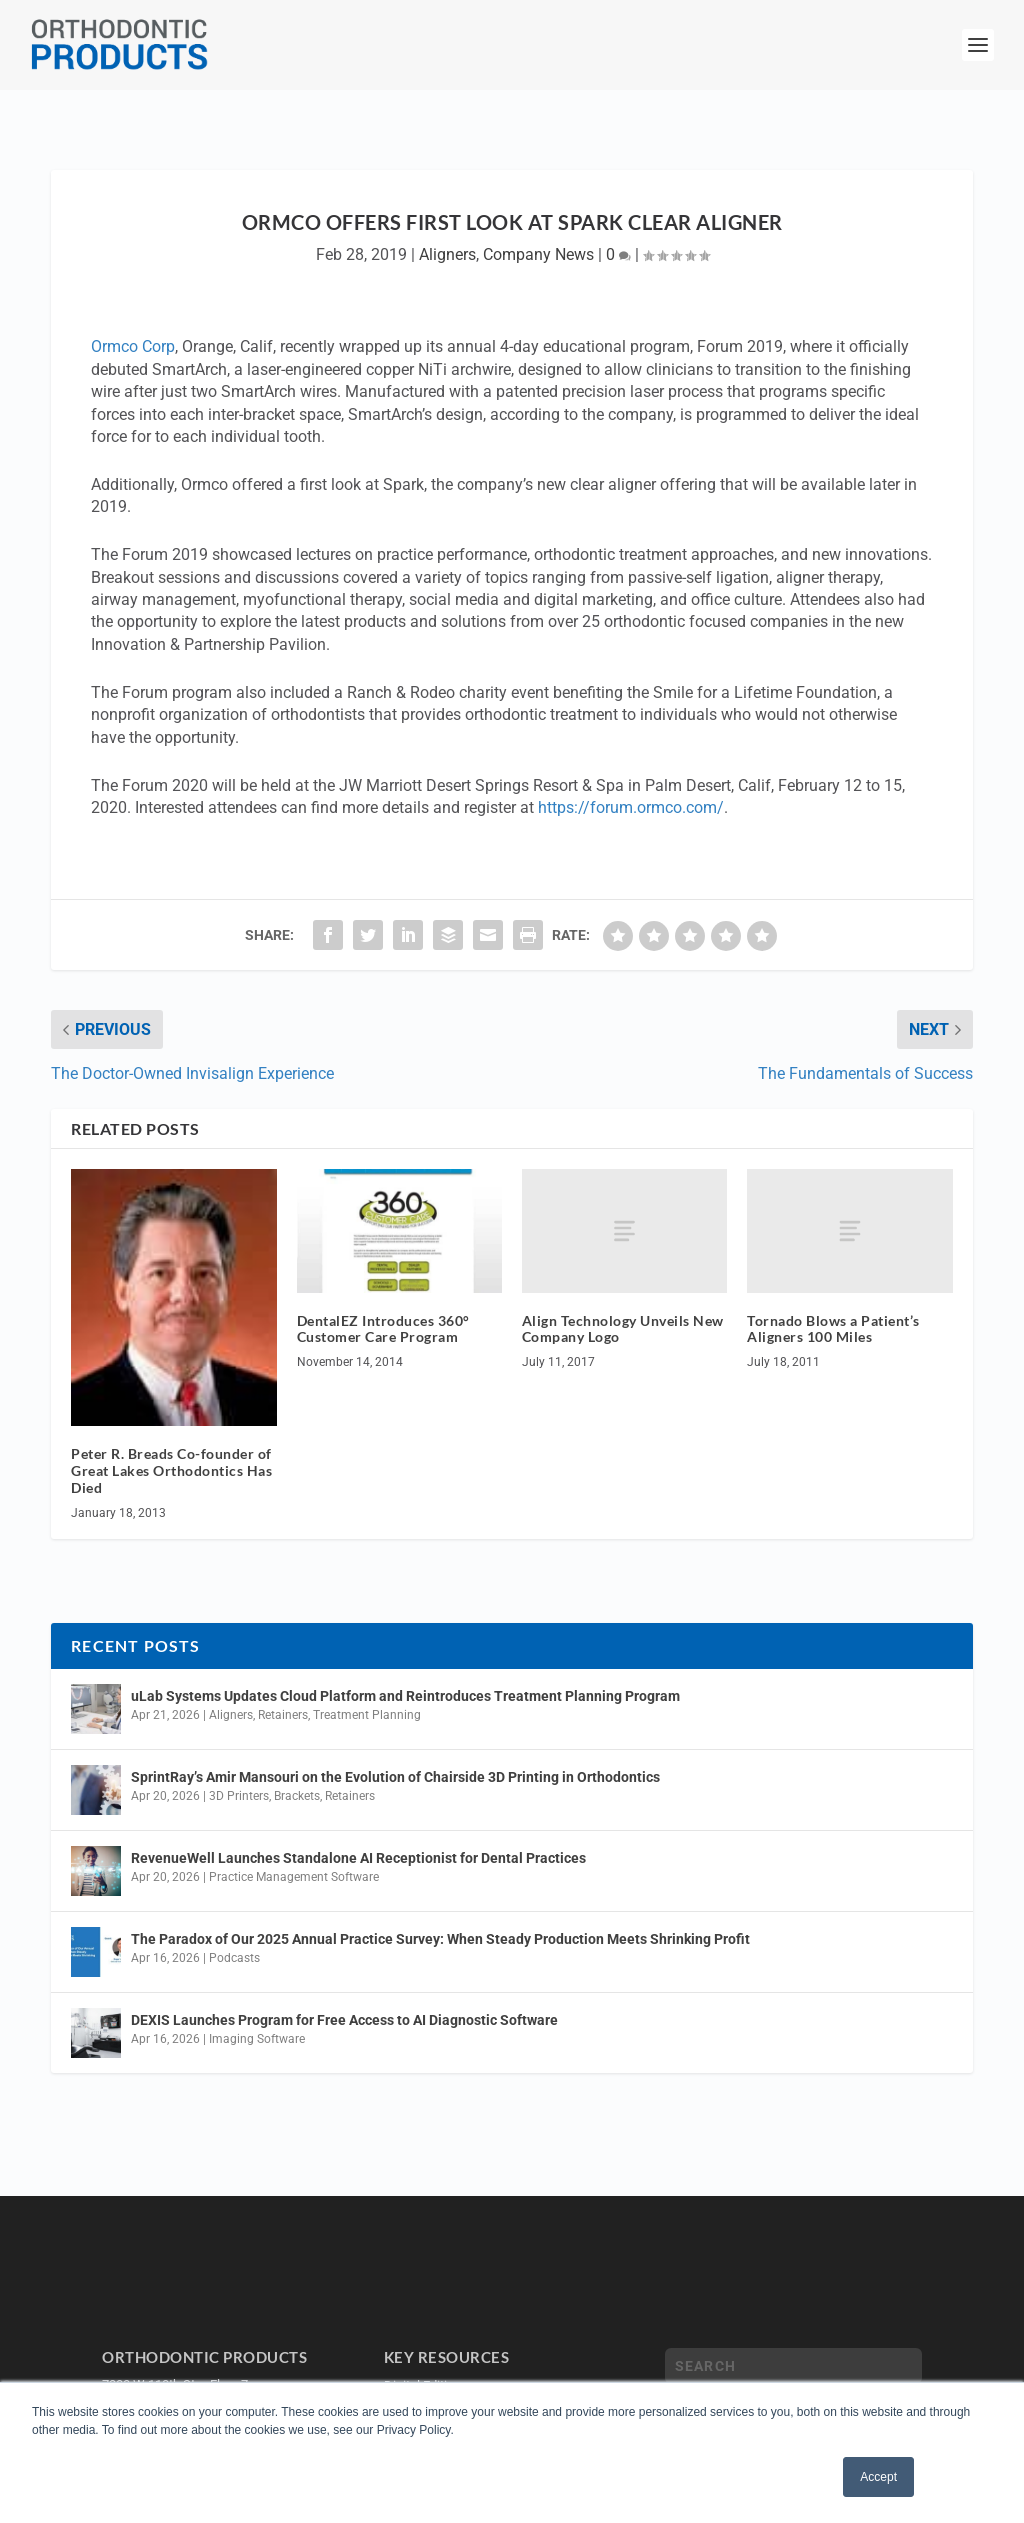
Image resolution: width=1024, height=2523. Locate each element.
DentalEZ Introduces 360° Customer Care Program (383, 1329)
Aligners (447, 254)
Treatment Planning (367, 1715)
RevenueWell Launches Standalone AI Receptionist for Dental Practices (358, 1858)
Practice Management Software (294, 1877)
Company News (538, 254)
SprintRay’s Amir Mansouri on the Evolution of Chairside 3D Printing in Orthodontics (395, 1777)
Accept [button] (878, 2477)
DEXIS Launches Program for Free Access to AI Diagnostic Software (344, 2020)
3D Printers (239, 1796)
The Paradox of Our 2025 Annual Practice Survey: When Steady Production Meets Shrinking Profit (440, 1939)
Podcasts (234, 1958)
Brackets (297, 1796)
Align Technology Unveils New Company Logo (623, 1329)
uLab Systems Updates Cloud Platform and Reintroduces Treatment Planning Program (405, 1696)
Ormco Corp (133, 346)
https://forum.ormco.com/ (631, 807)
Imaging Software (257, 2039)
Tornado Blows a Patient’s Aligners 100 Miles (833, 1329)
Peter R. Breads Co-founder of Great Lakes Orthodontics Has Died (171, 1470)
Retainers (283, 1715)
